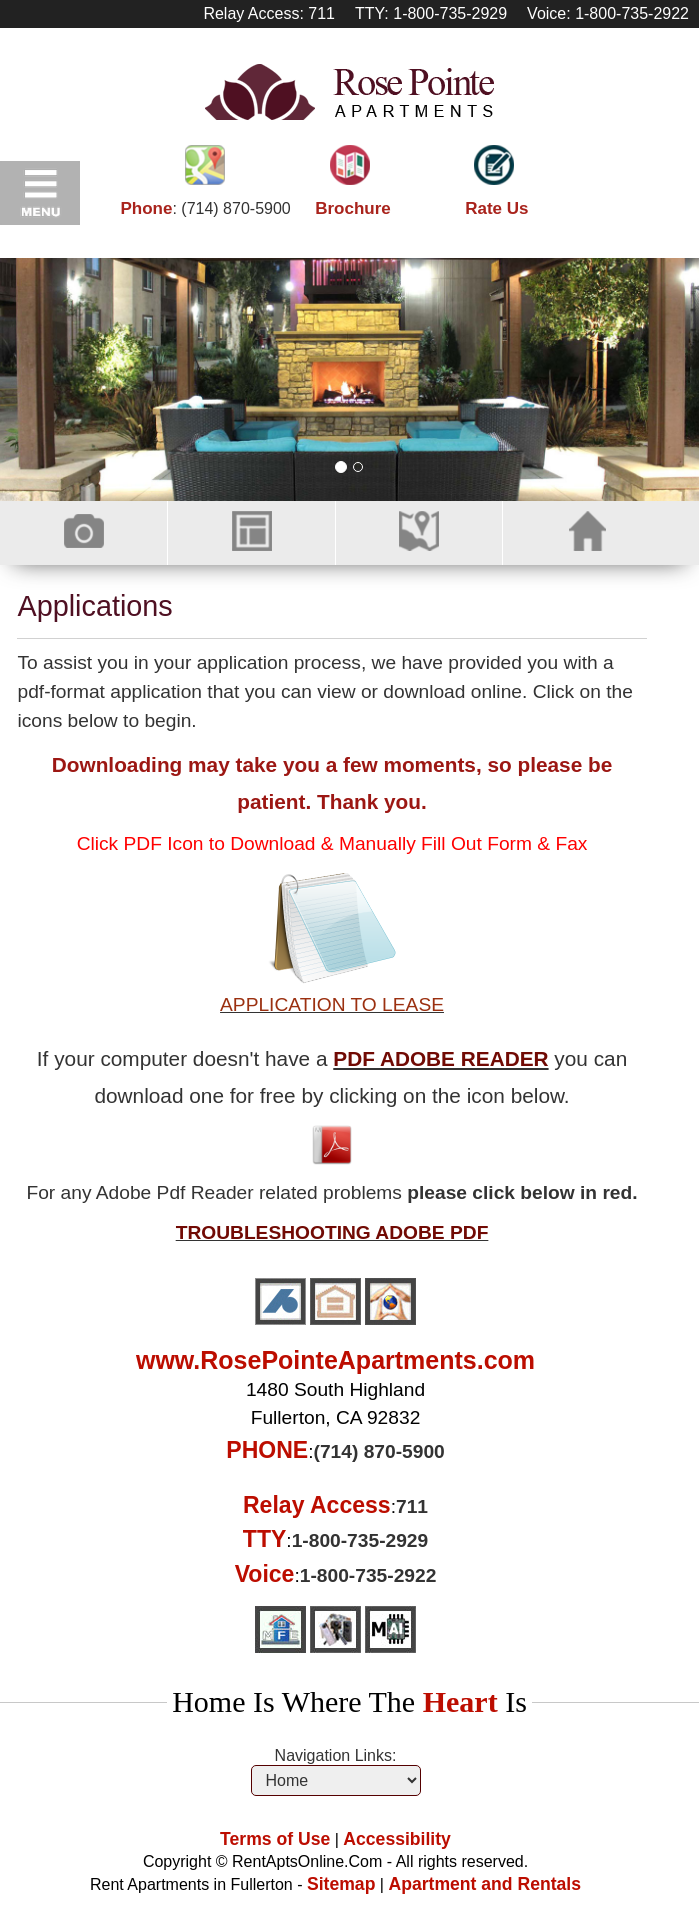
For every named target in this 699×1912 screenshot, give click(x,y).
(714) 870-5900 (235, 208)
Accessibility (397, 1839)
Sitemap (341, 1884)
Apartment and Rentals (484, 1884)
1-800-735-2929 (360, 1540)
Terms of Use (275, 1839)
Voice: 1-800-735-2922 (608, 13)
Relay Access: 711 (269, 13)
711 (412, 1506)
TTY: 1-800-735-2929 (431, 13)
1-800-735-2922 (368, 1575)
